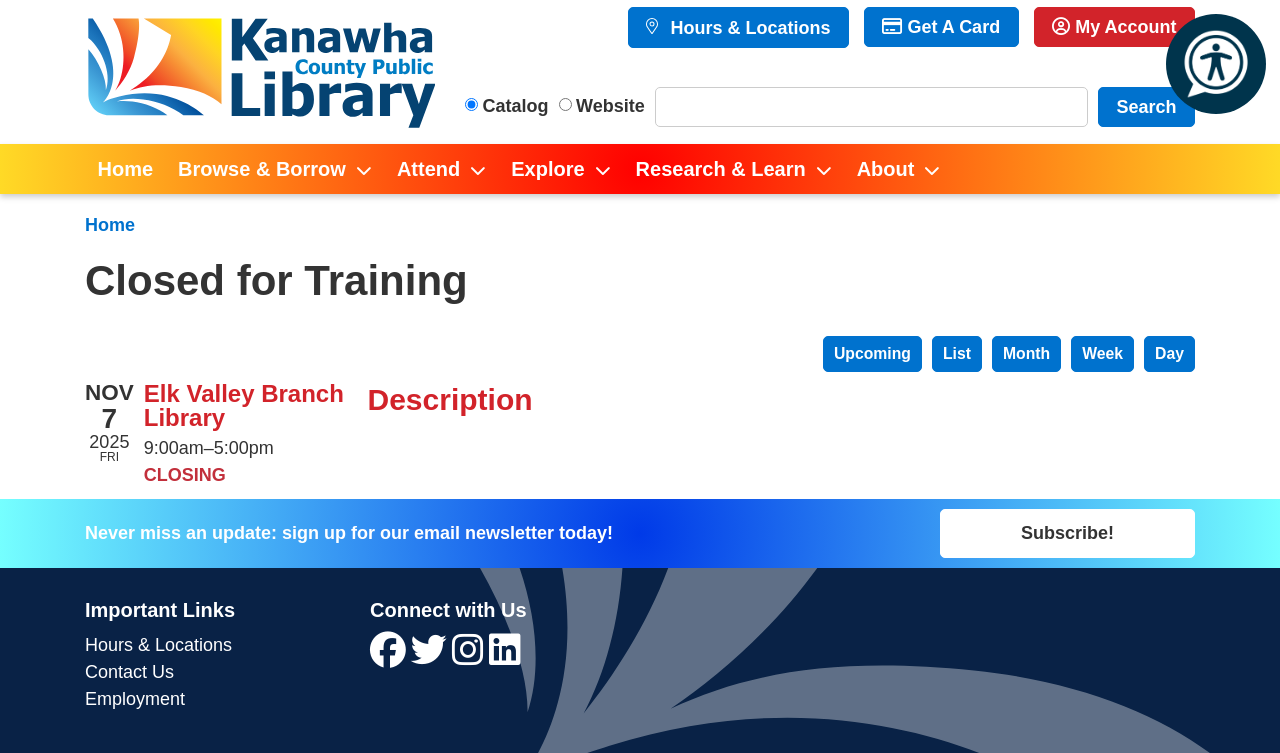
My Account (1114, 27)
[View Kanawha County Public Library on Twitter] (431, 657)
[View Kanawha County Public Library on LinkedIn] (505, 657)
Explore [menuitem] (547, 169)
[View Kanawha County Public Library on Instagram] (470, 657)
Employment (135, 699)
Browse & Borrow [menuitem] (262, 169)
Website (610, 106)
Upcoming (872, 353)
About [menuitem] (886, 169)
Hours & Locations (747, 28)
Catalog (516, 106)
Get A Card (941, 27)
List (957, 353)
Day (1169, 353)
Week (1102, 353)
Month (1026, 353)
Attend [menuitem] (428, 169)
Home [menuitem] (126, 169)
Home (110, 225)
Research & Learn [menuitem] (721, 169)
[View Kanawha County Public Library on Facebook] (390, 657)
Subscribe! (1067, 533)
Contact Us (129, 672)
